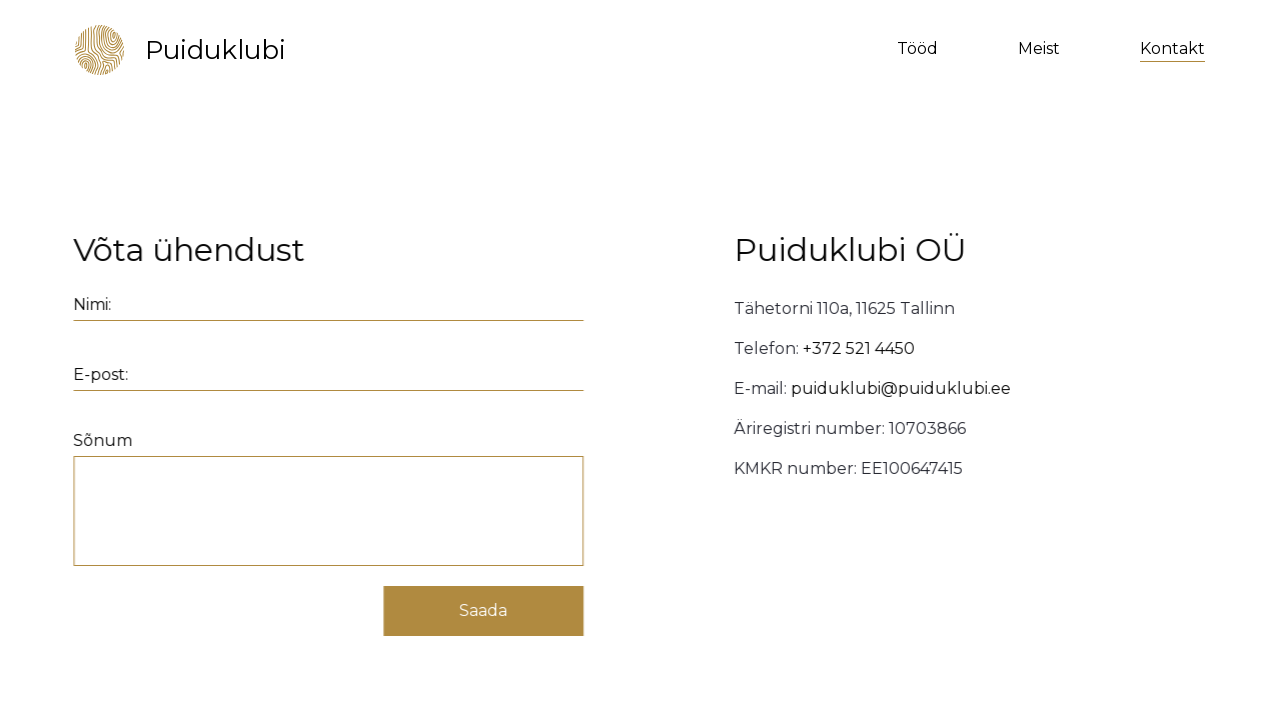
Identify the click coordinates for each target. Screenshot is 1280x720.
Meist (1039, 48)
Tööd (917, 48)
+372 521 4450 (862, 348)
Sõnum (99, 440)
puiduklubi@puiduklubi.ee (904, 388)
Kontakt (1172, 48)
